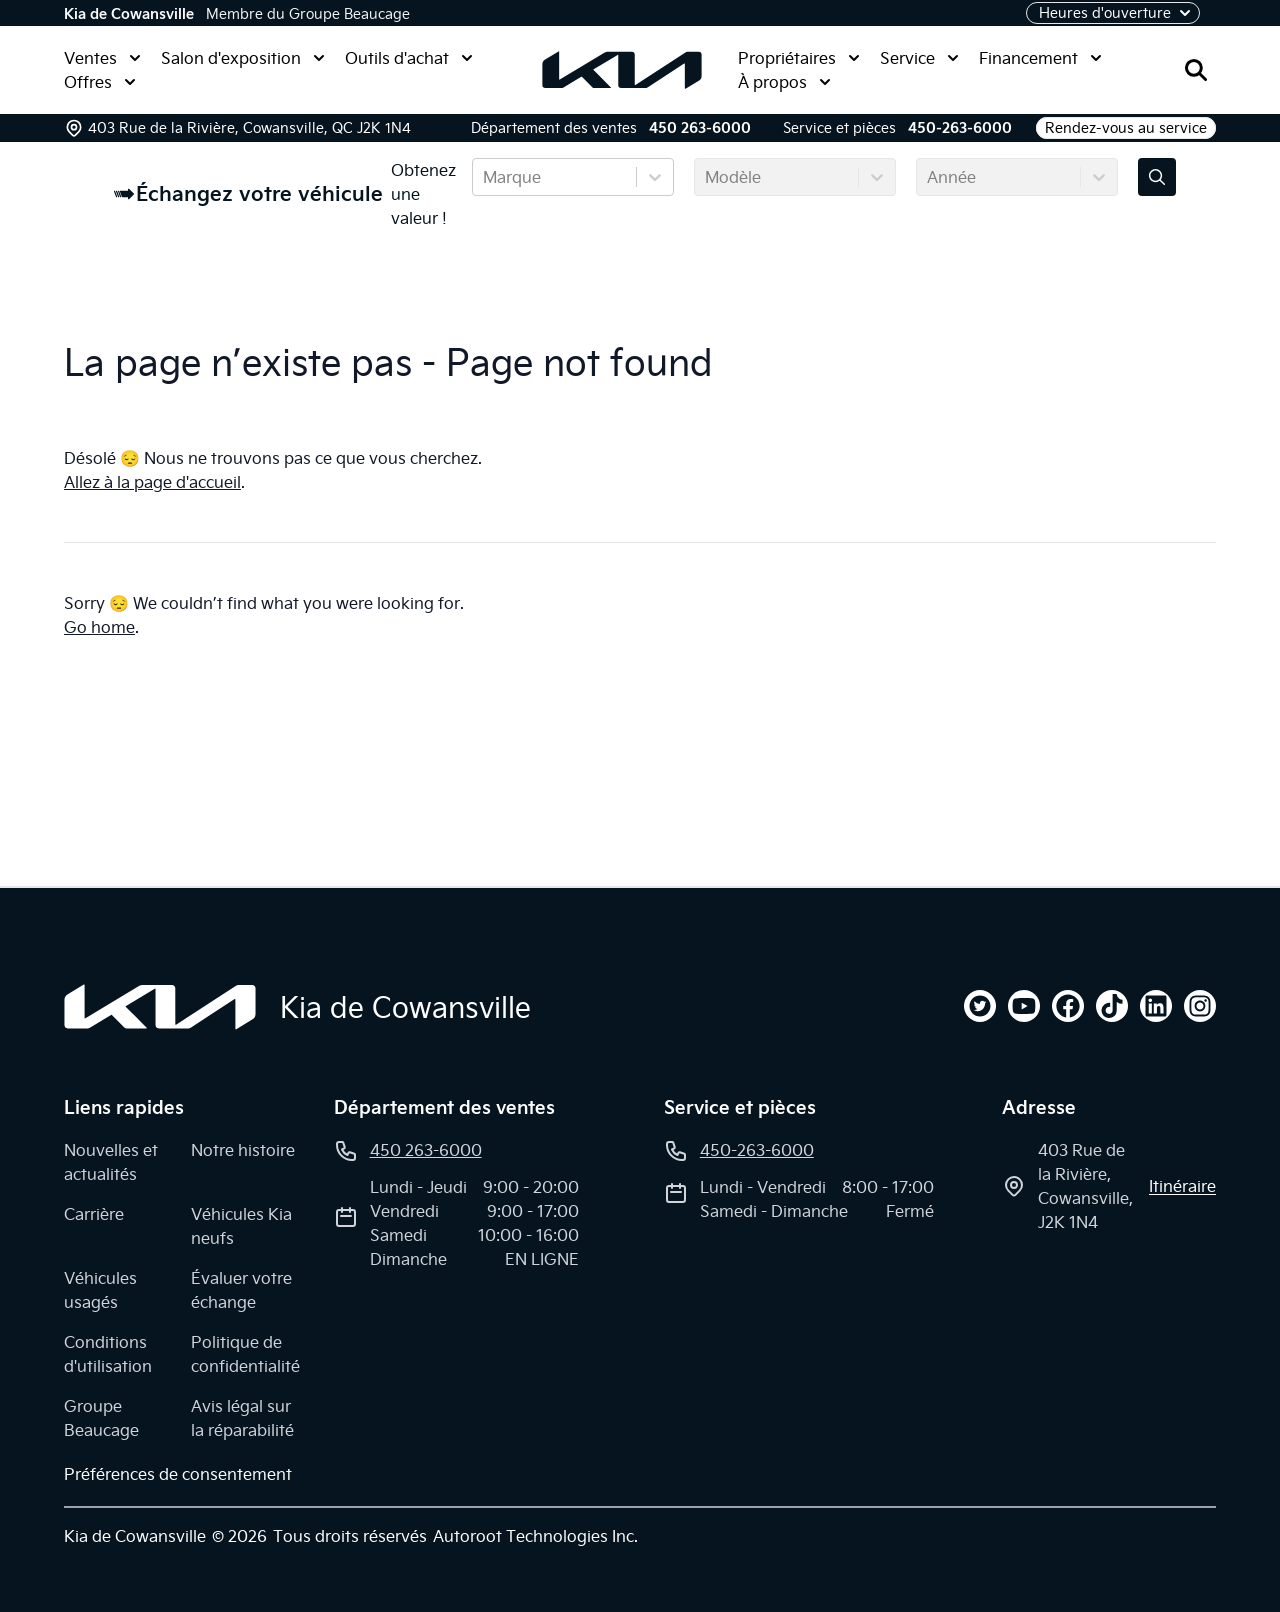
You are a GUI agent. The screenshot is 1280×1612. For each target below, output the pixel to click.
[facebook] (1068, 1006)
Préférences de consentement (178, 1474)
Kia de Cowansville (129, 14)
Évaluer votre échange (241, 1290)
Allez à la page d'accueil (152, 482)
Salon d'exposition (243, 58)
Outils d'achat (409, 58)
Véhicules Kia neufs (241, 1226)
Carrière (94, 1214)
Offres (100, 82)
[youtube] (1024, 1006)
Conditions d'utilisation (108, 1354)
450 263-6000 (700, 128)
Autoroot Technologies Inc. (535, 1536)
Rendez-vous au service (1126, 128)
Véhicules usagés (100, 1290)
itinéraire (1182, 1186)
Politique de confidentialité (245, 1354)
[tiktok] (1112, 1006)
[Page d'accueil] (160, 1007)
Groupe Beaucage (101, 1418)
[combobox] (485, 177)
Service (919, 58)
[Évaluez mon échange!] (1157, 177)
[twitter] (980, 1006)
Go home (99, 627)
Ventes (102, 58)
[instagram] (1200, 1006)
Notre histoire (243, 1150)
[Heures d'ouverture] (1113, 13)
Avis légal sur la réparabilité (242, 1418)
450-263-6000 (960, 128)
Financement (1040, 58)
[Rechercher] (1196, 70)
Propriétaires (799, 58)
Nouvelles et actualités (111, 1162)
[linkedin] (1156, 1006)
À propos (784, 82)
